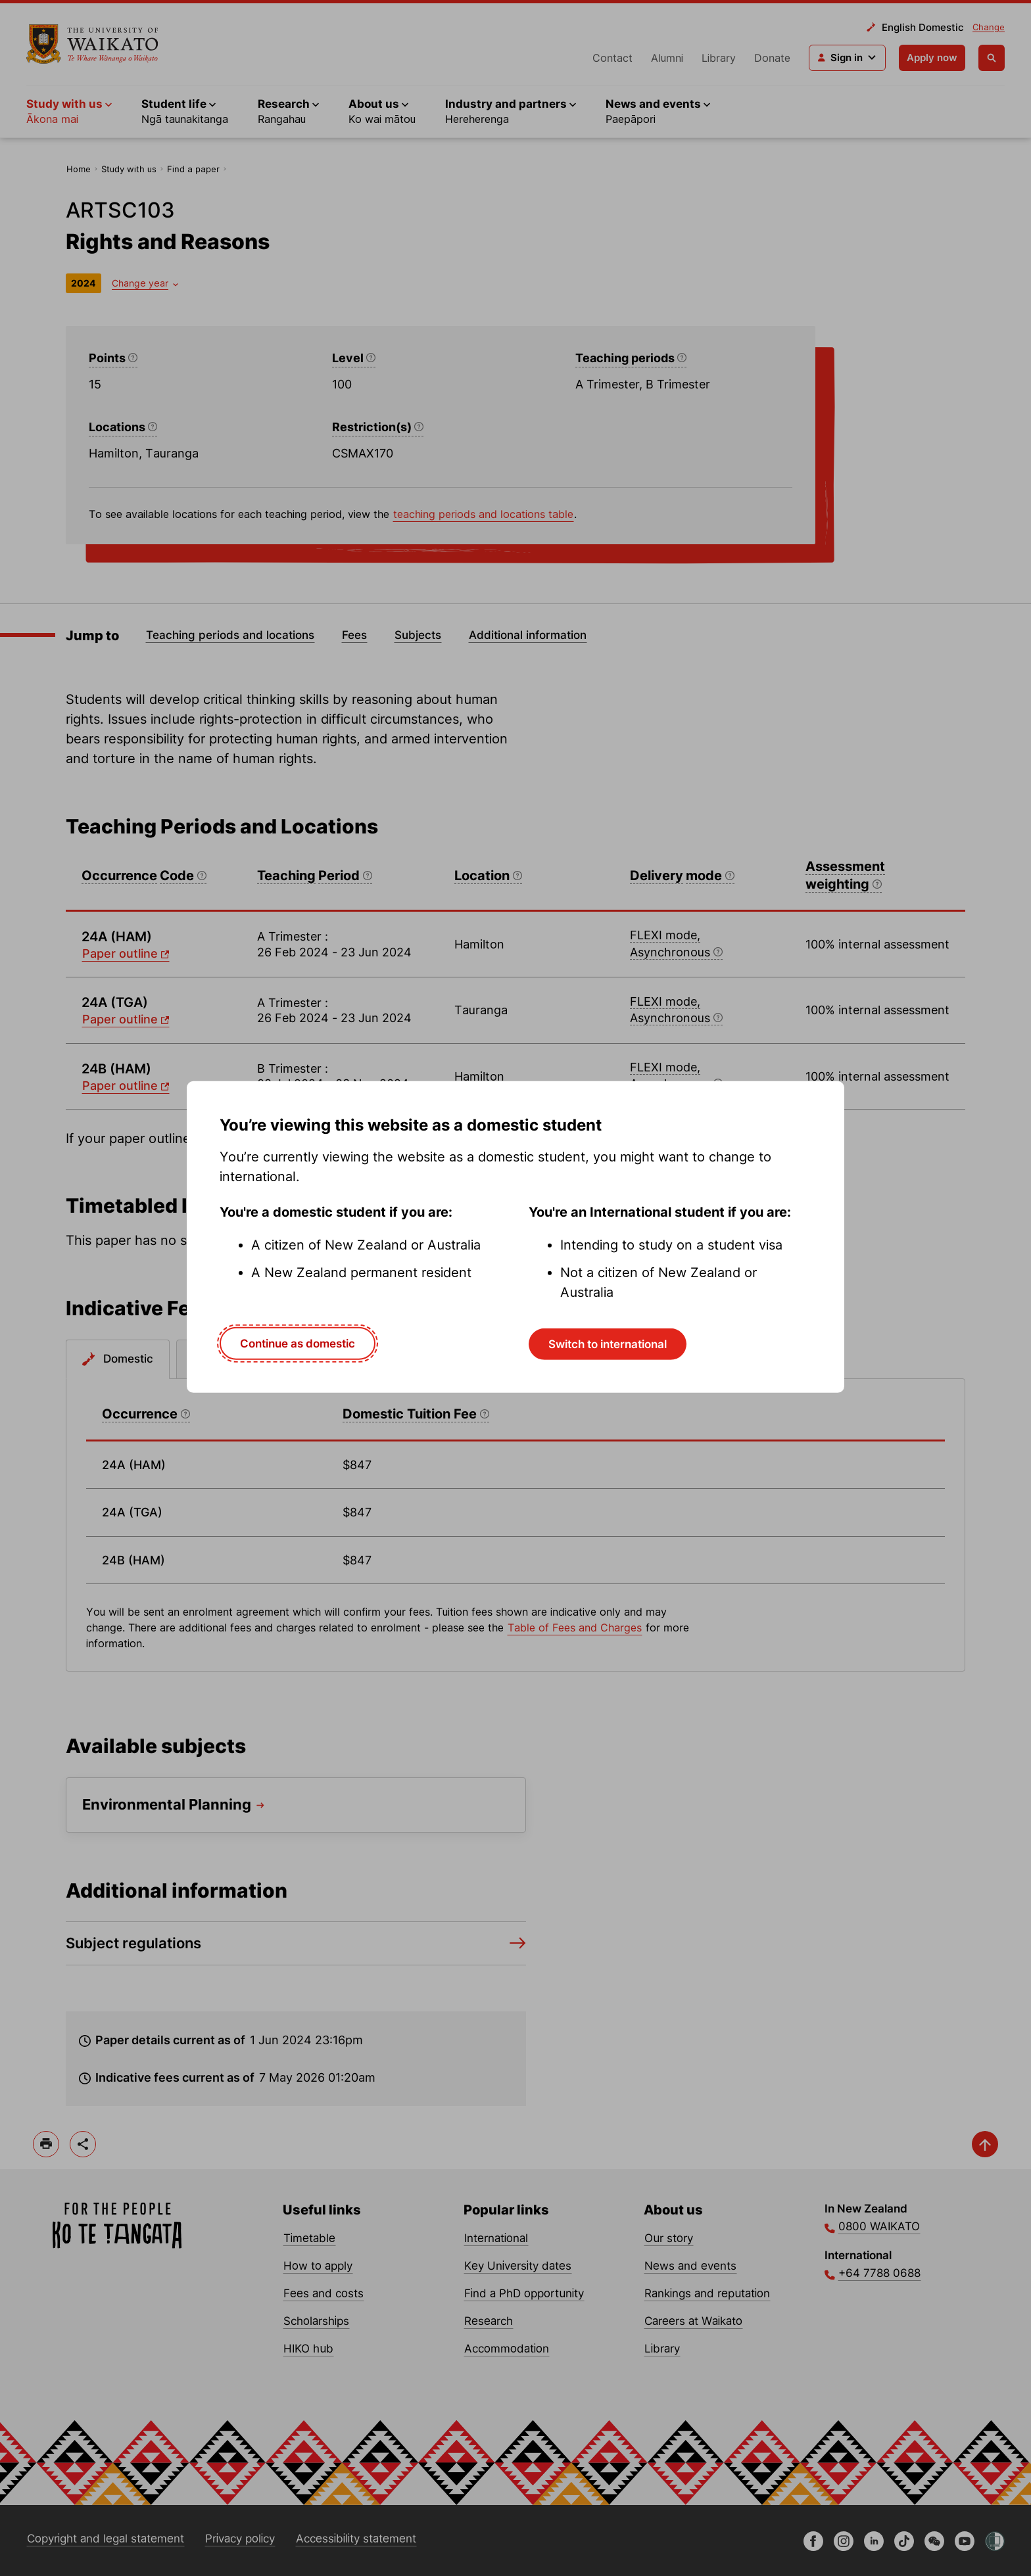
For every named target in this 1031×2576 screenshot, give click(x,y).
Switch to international (607, 1343)
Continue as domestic (297, 1342)
